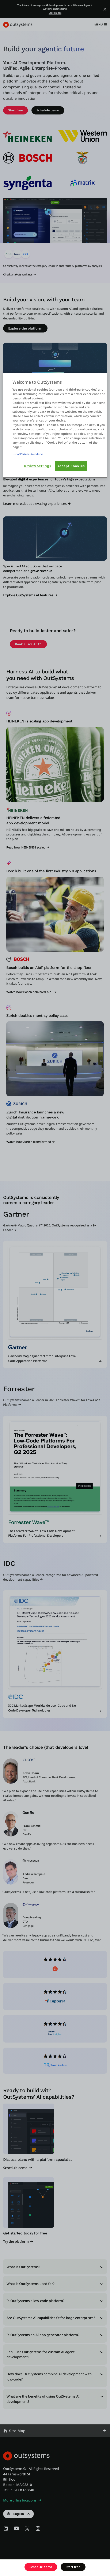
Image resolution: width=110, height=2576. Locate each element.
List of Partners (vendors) (27, 454)
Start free (73, 2567)
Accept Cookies (71, 466)
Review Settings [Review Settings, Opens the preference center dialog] (37, 466)
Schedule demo (41, 2567)
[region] (55, 425)
